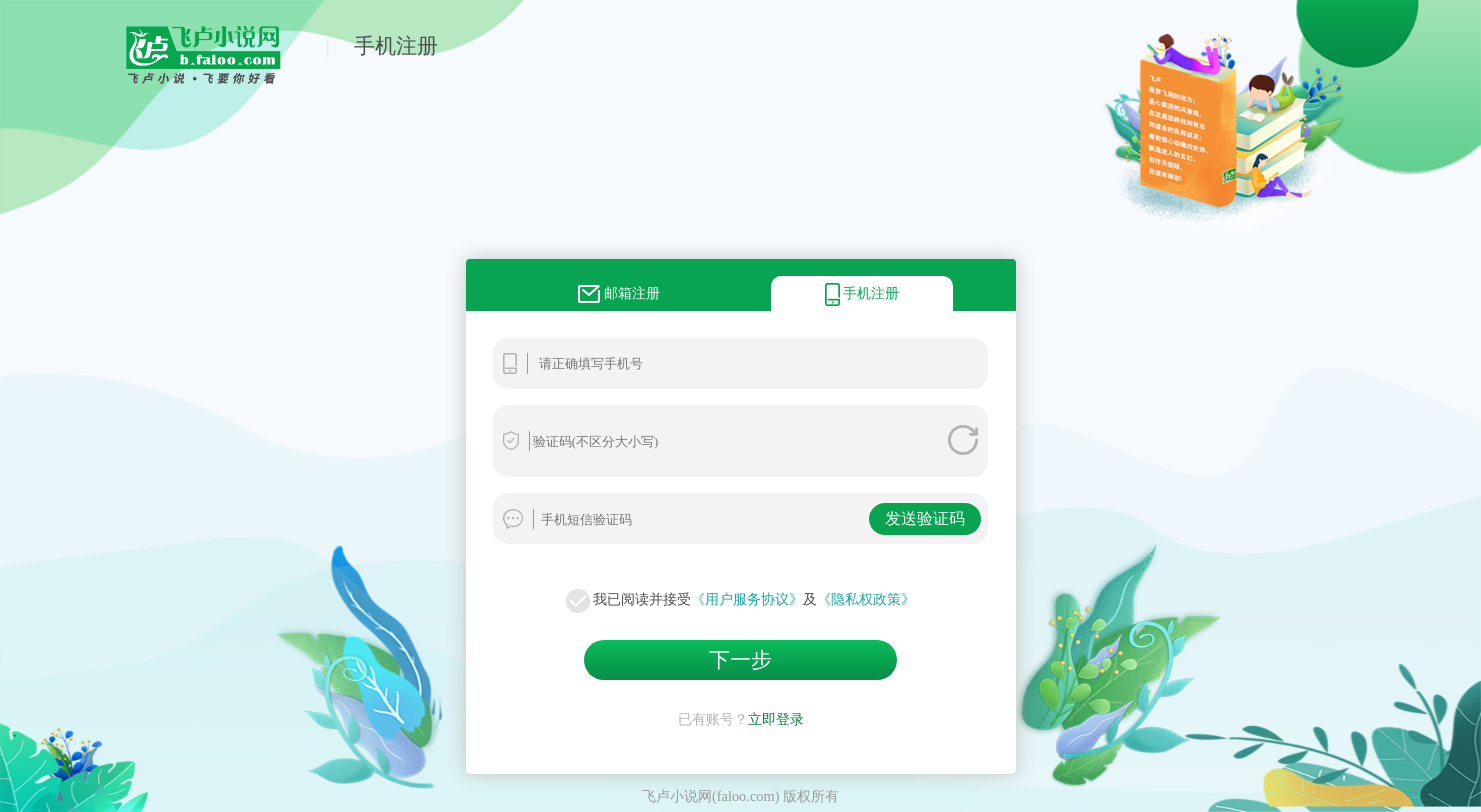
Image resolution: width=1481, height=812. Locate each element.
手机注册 (396, 45)
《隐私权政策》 (866, 599)
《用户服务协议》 (747, 599)
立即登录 (776, 719)
